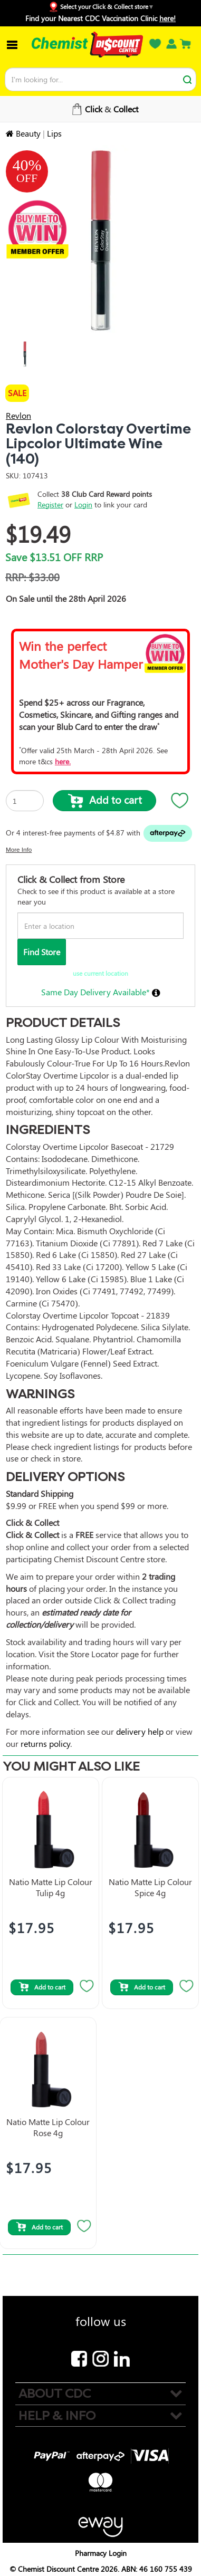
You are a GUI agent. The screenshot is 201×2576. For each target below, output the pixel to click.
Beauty (28, 133)
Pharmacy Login (101, 2553)
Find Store (41, 951)
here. (63, 761)
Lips (54, 133)
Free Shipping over (104, 109)
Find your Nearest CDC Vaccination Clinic (100, 18)
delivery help (140, 1731)
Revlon (18, 415)
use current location (100, 973)
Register (50, 504)
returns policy (45, 1743)
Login (83, 504)
